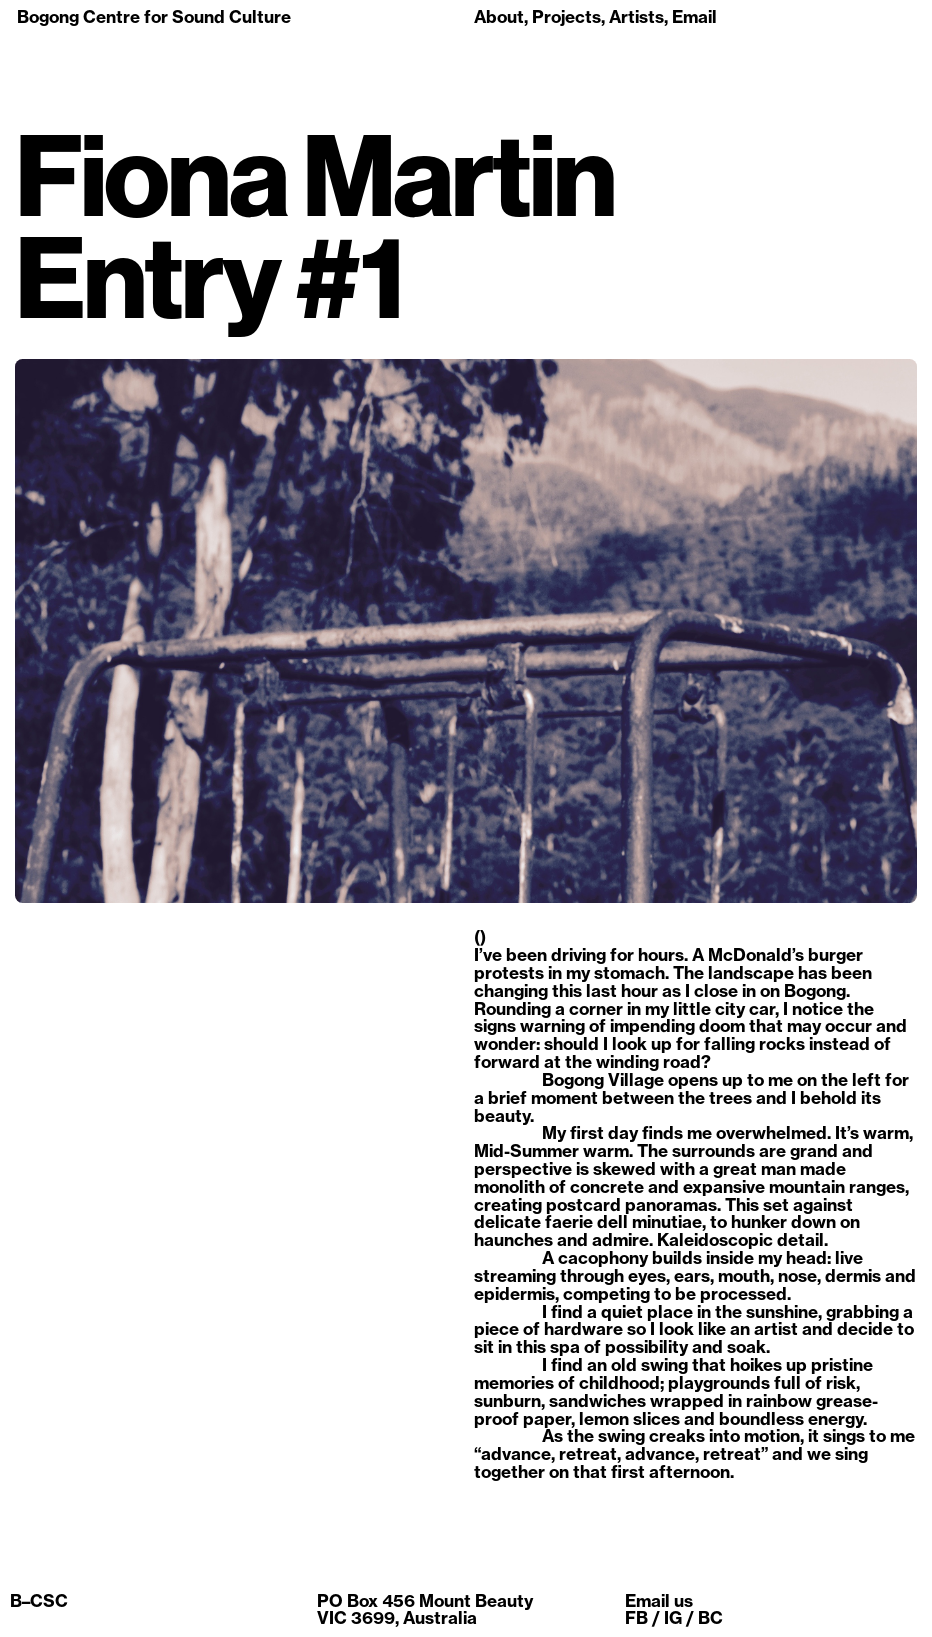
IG (673, 1617)
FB (636, 1617)
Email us (659, 1600)
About (499, 16)
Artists (636, 16)
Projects (566, 16)
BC (710, 1617)
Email (694, 16)
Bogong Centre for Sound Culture (154, 16)
